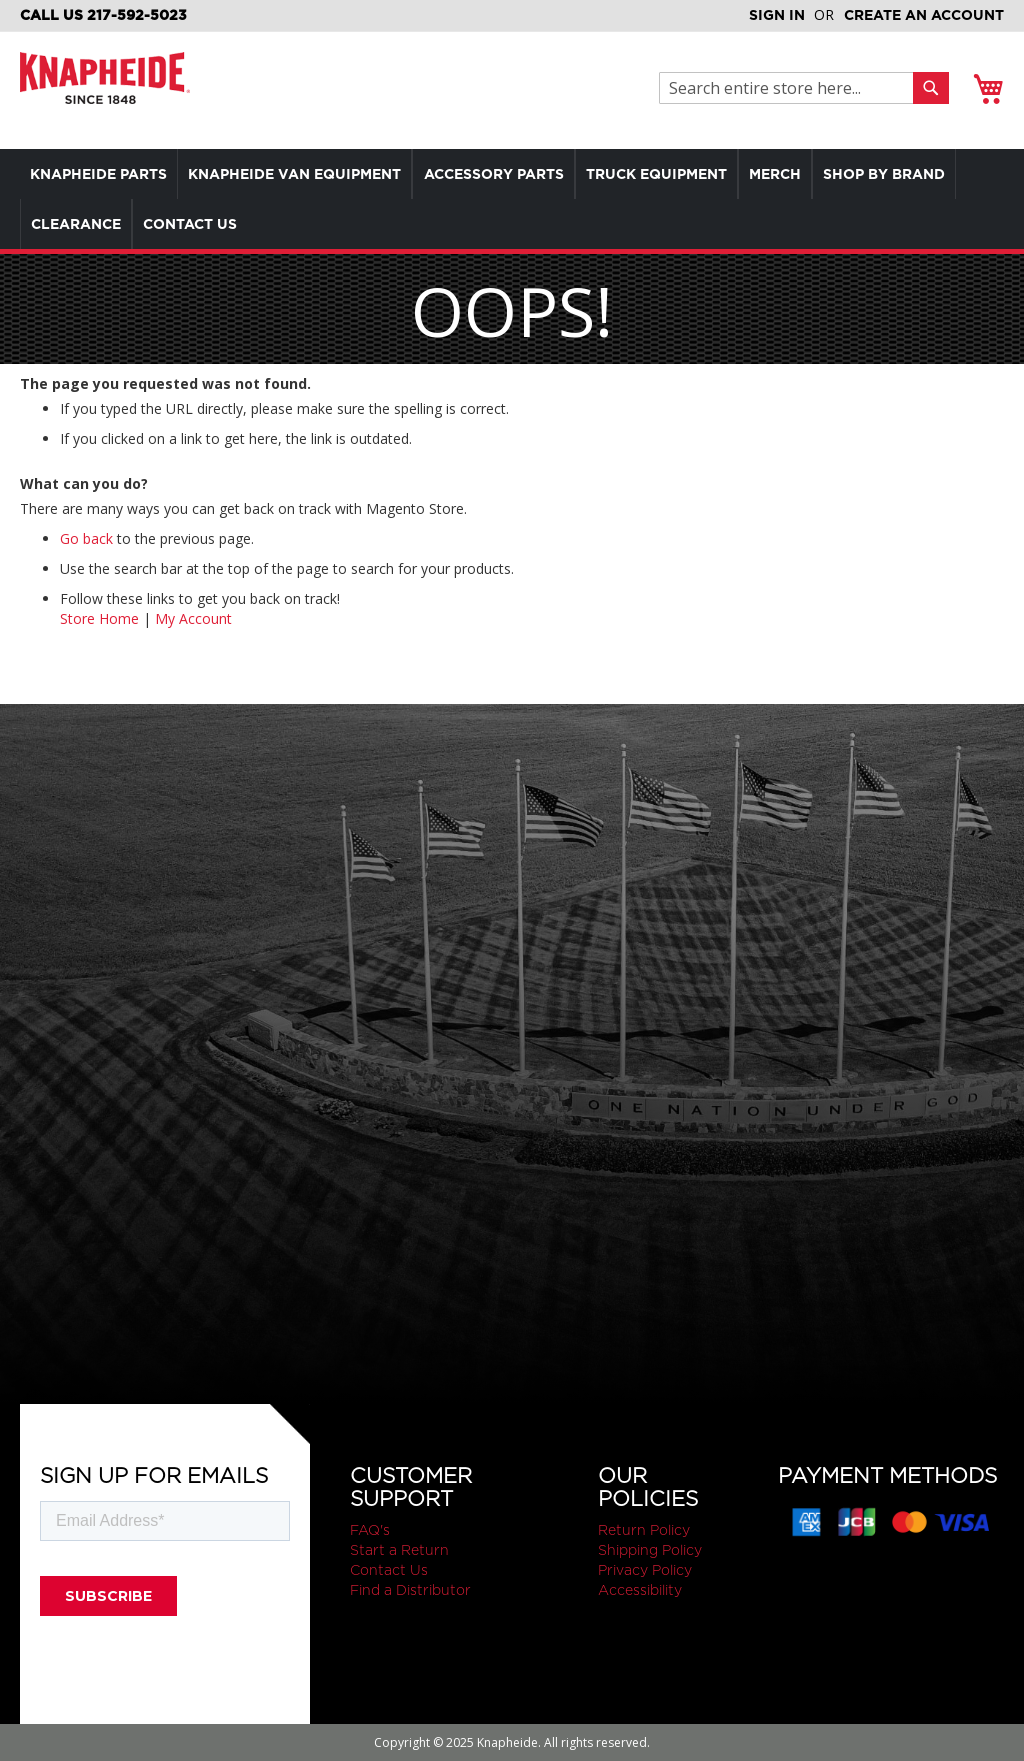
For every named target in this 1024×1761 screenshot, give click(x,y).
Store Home (99, 618)
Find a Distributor (410, 1590)
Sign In (777, 15)
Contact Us (389, 1570)
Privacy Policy (645, 1570)
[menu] (512, 199)
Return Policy (644, 1530)
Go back (86, 538)
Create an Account (924, 15)
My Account (193, 618)
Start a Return (399, 1550)
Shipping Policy (650, 1550)
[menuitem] (103, 174)
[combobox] (791, 88)
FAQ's (370, 1530)
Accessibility (640, 1590)
